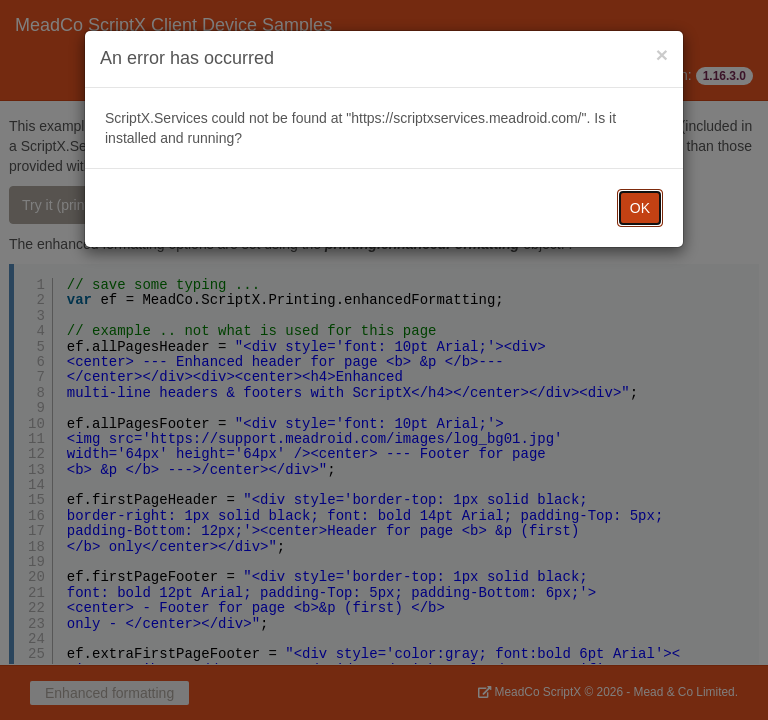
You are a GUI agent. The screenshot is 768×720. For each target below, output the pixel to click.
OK (640, 208)
